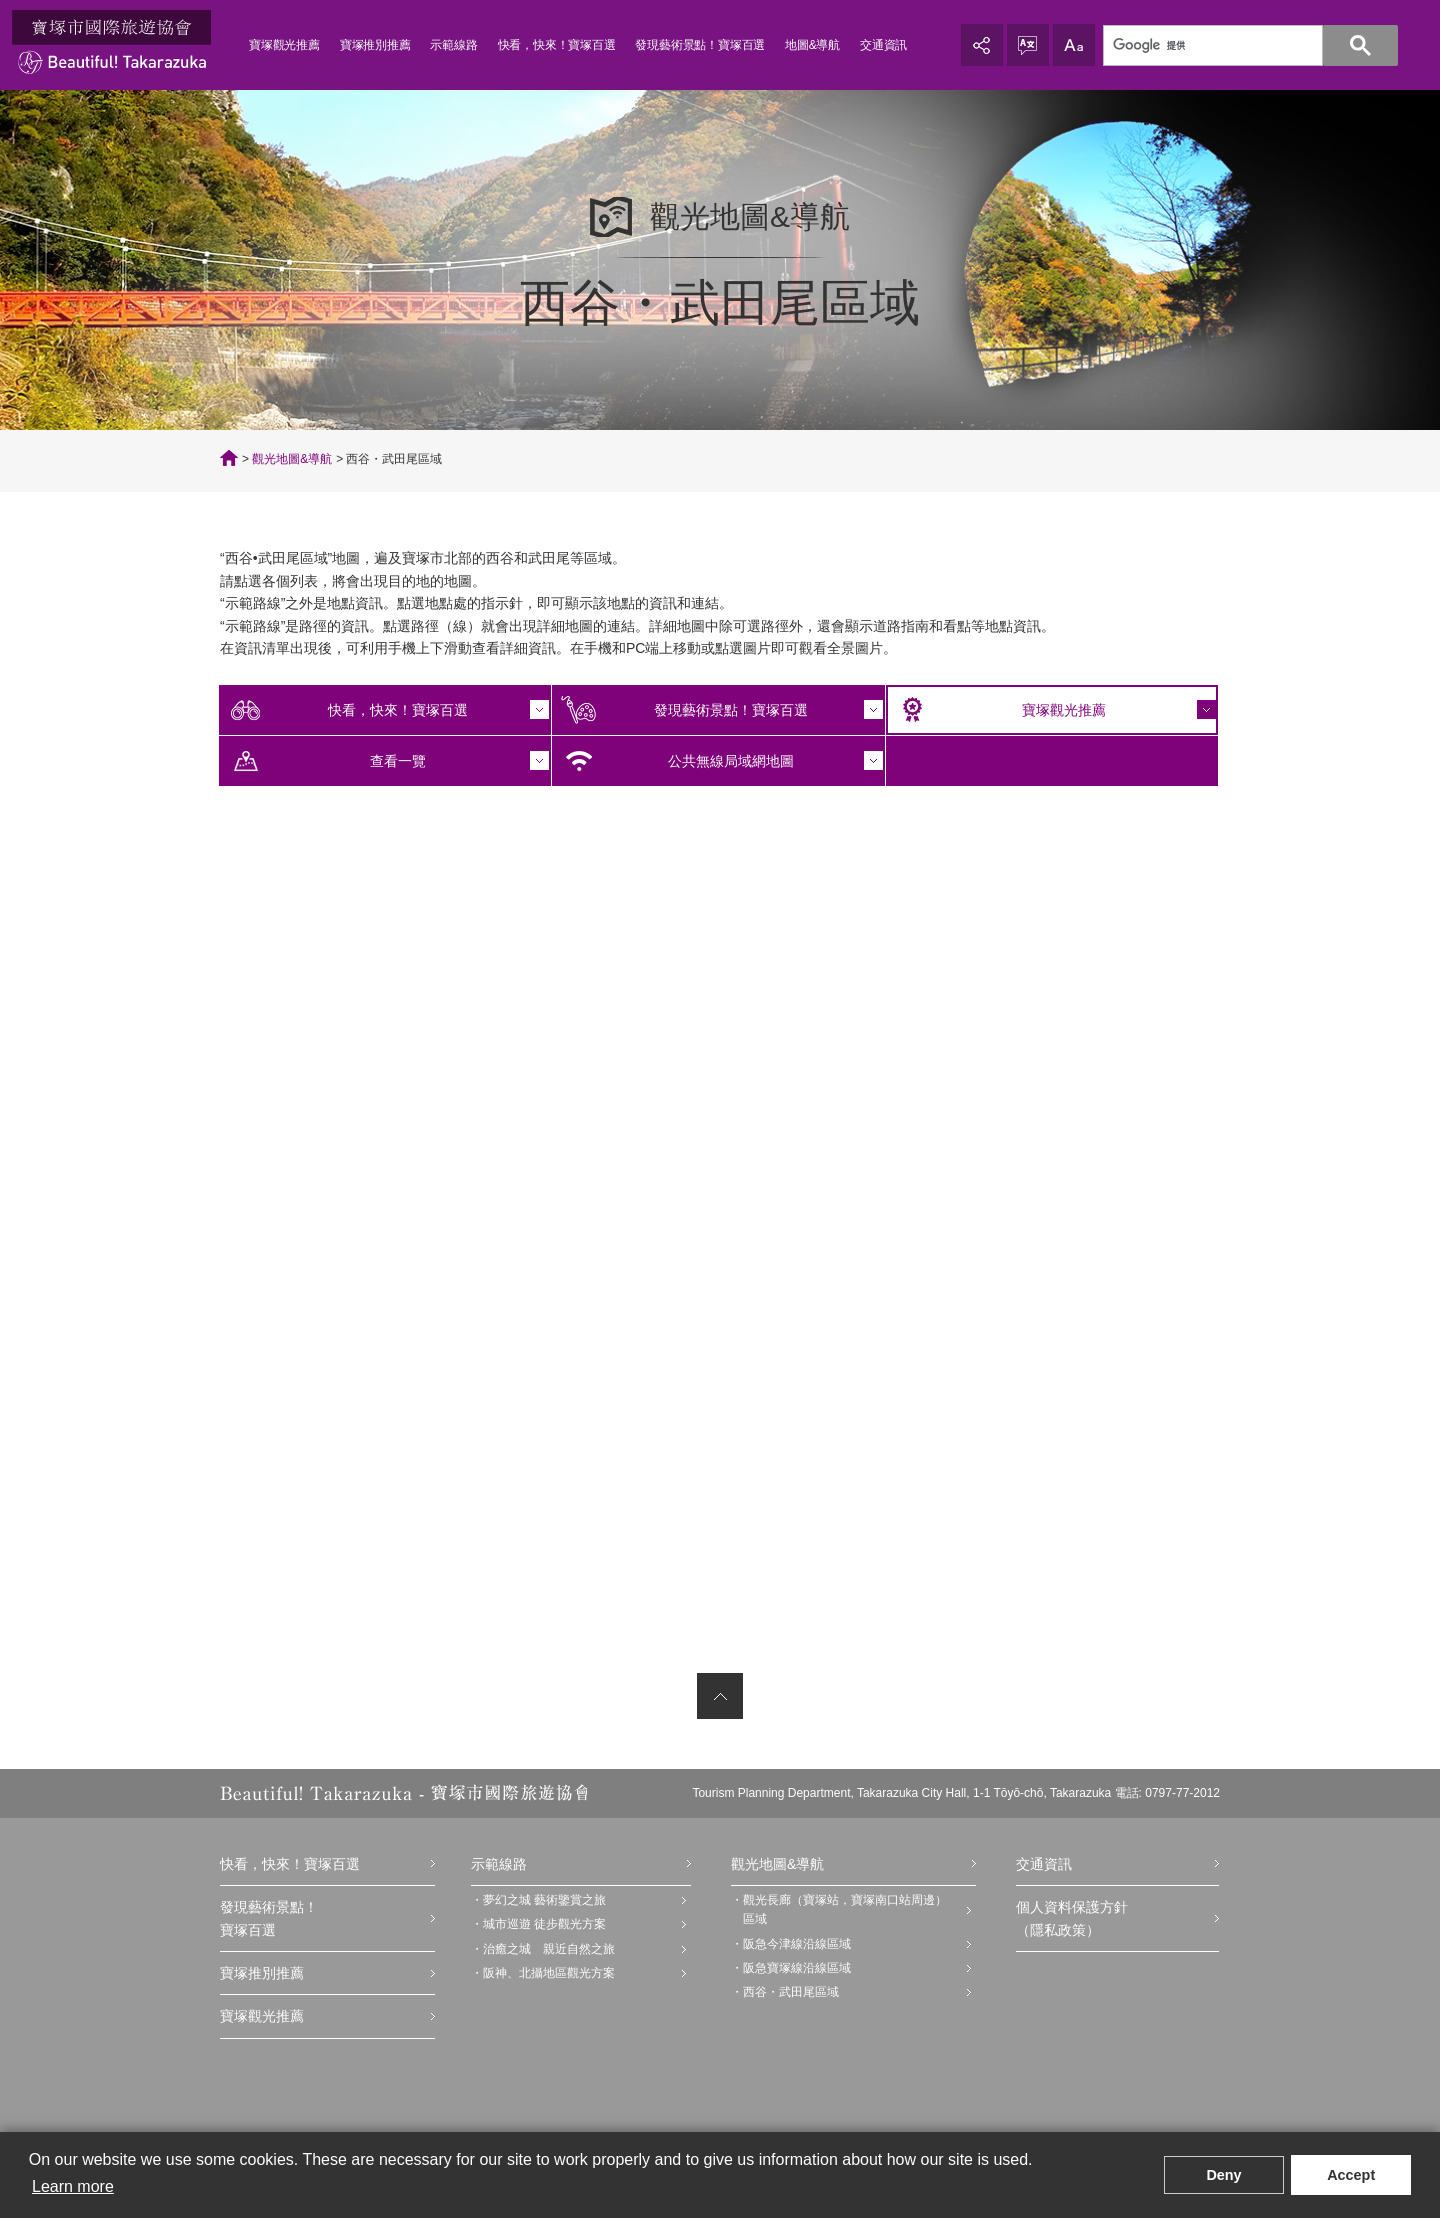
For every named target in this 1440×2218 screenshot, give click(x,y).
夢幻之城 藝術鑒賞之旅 (544, 1900)
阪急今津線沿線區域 (797, 1944)
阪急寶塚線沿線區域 (797, 1968)
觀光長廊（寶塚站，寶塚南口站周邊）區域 (845, 1909)
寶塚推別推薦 (375, 45)
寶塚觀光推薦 (284, 45)
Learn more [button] (73, 2186)
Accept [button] (1351, 2175)
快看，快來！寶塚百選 (557, 45)
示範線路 (453, 45)
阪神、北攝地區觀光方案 (549, 1973)
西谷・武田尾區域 (791, 1992)
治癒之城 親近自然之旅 (549, 1949)
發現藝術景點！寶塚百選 (700, 45)
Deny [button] (1223, 2175)
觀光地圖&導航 (292, 459)
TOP (229, 458)
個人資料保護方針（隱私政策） (1072, 1918)
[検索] (1239, 46)
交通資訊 (883, 45)
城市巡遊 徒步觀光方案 (544, 1924)
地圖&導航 (812, 45)
